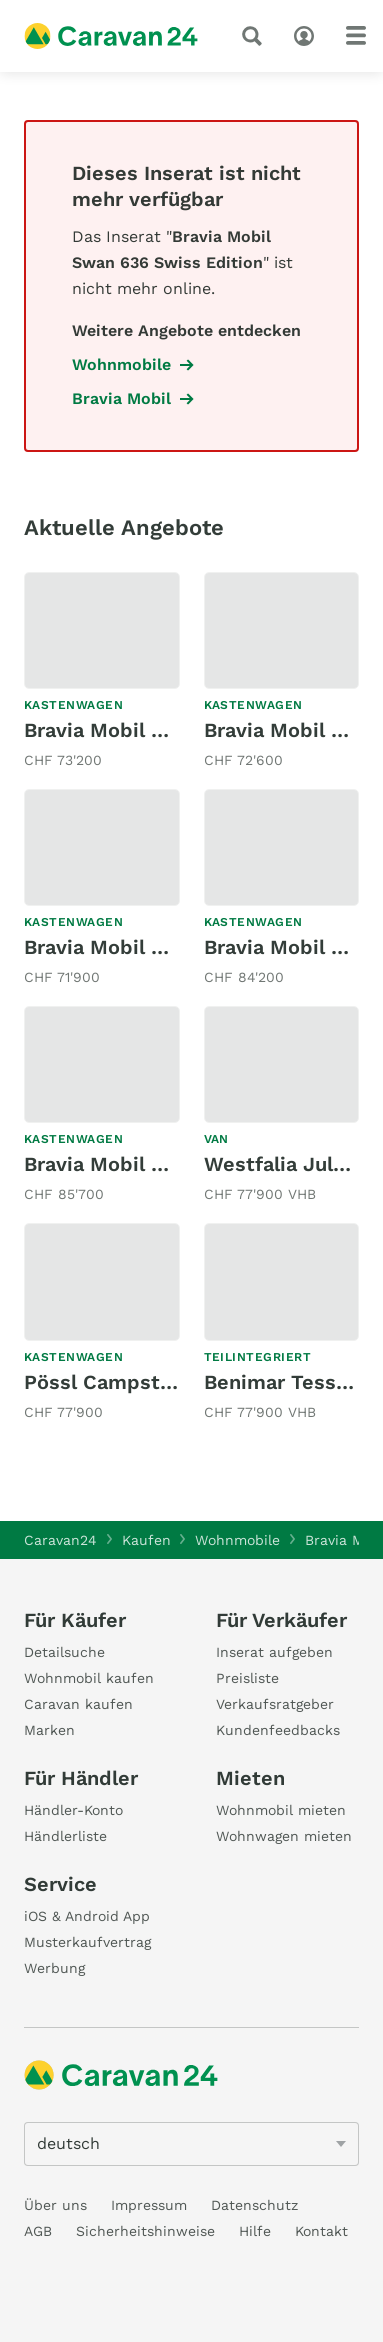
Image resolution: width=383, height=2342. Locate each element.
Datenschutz (254, 2205)
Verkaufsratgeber (275, 1704)
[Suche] (256, 36)
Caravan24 (60, 1540)
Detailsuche (64, 1652)
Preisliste (247, 1678)
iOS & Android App (87, 1916)
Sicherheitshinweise (145, 2231)
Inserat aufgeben (274, 1652)
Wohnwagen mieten (284, 1836)
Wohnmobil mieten (281, 1810)
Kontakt (321, 2231)
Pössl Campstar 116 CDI (138, 1382)
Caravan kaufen (78, 1704)
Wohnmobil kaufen (89, 1678)
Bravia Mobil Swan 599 (135, 730)
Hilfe (255, 2231)
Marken (49, 1730)
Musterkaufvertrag (87, 1942)
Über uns (55, 2205)
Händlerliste (65, 1836)
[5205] (191, 2144)
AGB (38, 2231)
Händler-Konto (73, 1810)
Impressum (149, 2205)
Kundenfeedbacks (278, 1730)
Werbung (54, 1968)
